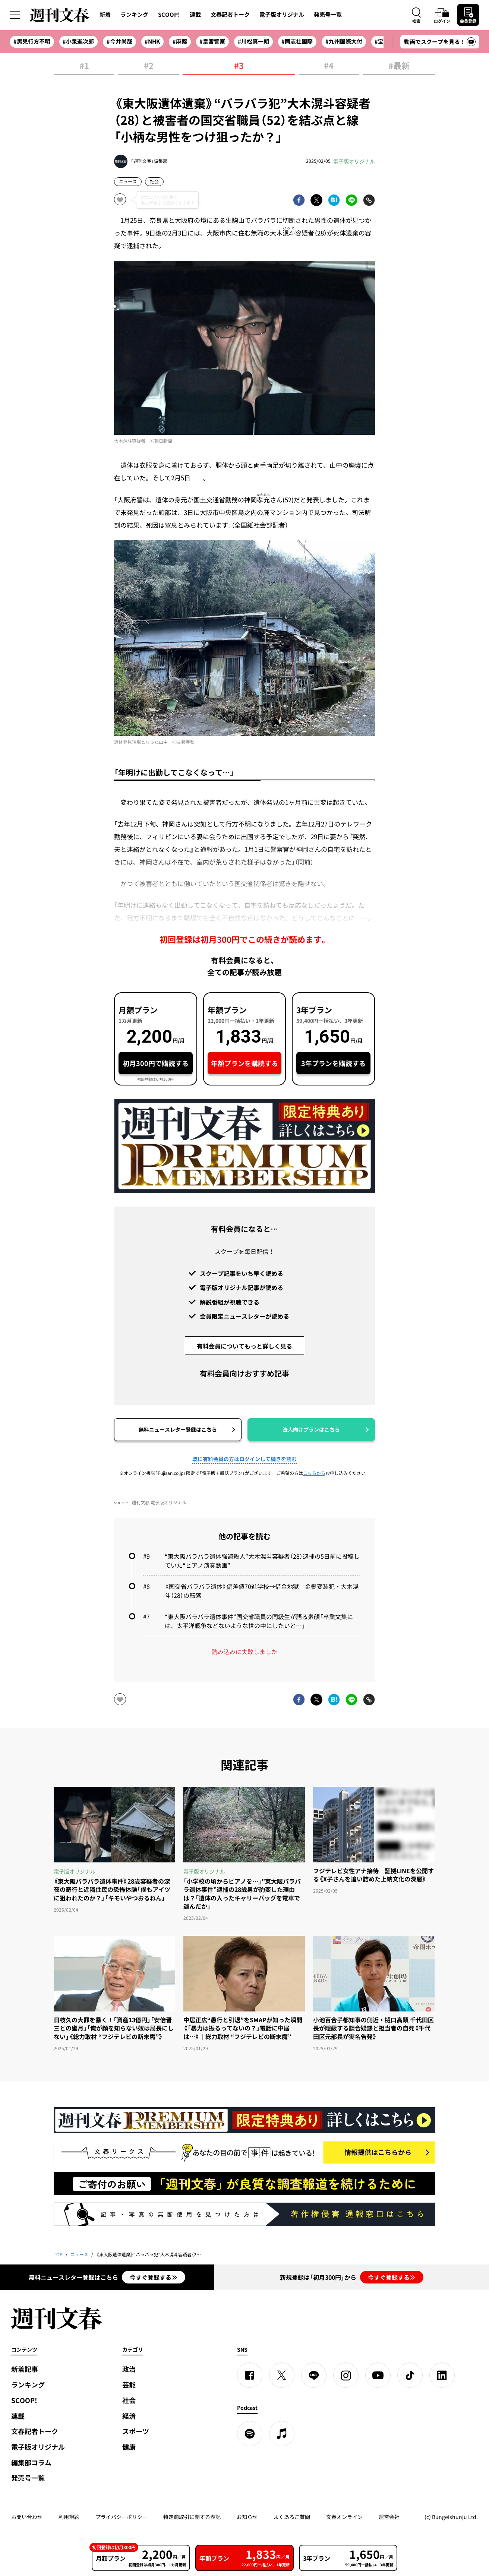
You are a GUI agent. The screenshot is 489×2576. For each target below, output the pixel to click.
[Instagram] (346, 2375)
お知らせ (247, 2517)
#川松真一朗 (253, 41)
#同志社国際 (297, 41)
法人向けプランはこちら (311, 1429)
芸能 (129, 2385)
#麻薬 (180, 41)
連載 (195, 14)
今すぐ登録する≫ (153, 2277)
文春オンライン (344, 2517)
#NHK (152, 41)
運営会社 (389, 2517)
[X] (281, 2375)
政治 (129, 2369)
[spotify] (249, 2433)
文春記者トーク (230, 14)
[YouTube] (378, 2375)
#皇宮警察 (212, 41)
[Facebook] (249, 2375)
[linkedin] (442, 2375)
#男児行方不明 (31, 41)
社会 (154, 181)
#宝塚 (382, 41)
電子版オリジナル (281, 14)
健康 (129, 2447)
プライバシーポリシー (121, 2517)
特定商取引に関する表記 (192, 2517)
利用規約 (69, 2517)
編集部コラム (31, 2463)
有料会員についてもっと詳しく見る (244, 1345)
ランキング (134, 14)
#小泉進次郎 (78, 41)
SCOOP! (169, 14)
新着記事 (24, 2369)
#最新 (399, 66)
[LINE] (313, 2375)
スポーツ (135, 2431)
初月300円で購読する (156, 1063)
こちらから (314, 1473)
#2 (149, 66)
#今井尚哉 (119, 41)
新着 (105, 14)
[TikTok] (410, 2375)
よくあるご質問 (292, 2517)
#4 (329, 66)
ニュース (128, 181)
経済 (129, 2416)
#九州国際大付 (343, 41)
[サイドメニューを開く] (15, 15)
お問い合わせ (26, 2517)
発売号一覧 (328, 14)
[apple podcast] (281, 2433)
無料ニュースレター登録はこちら (178, 1429)
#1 (84, 66)
